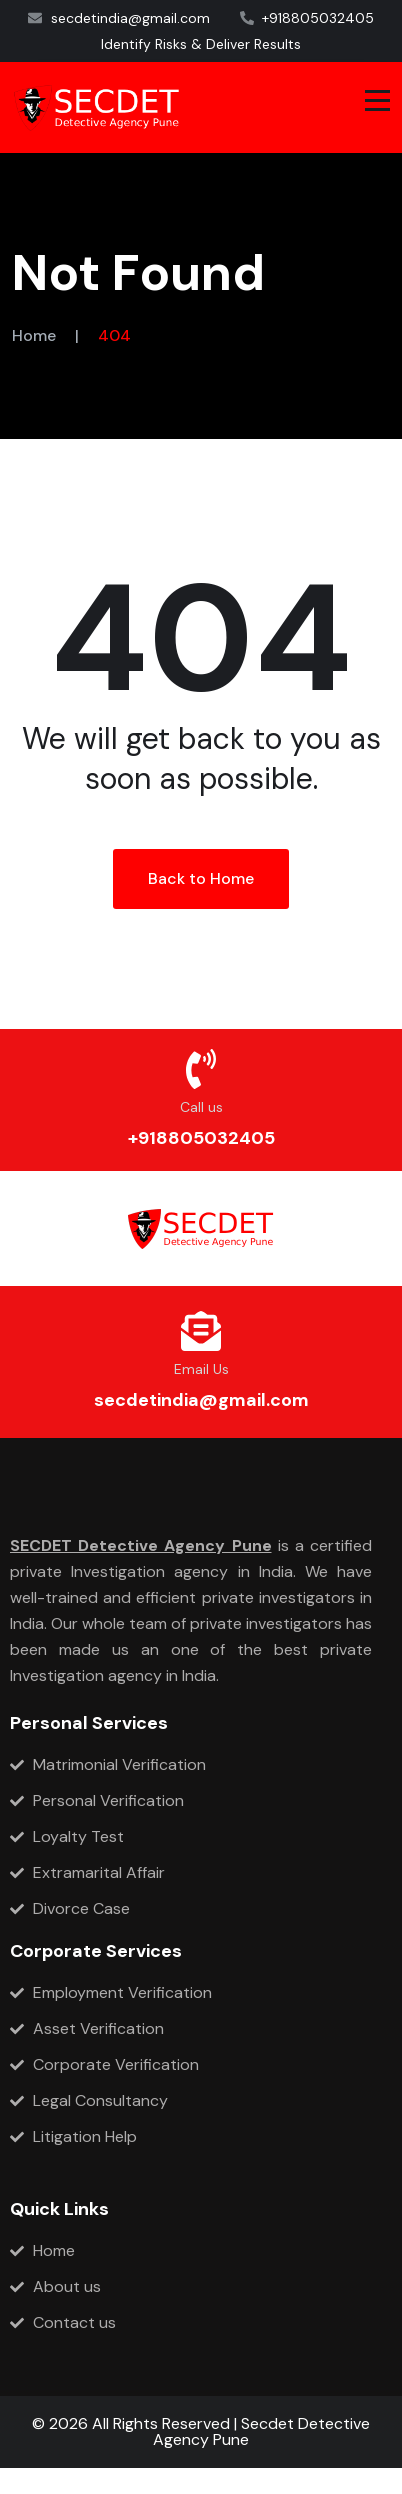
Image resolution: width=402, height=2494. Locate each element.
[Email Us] (201, 1331)
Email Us (201, 1369)
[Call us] (201, 1069)
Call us (201, 1107)
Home (34, 335)
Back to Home (201, 878)
